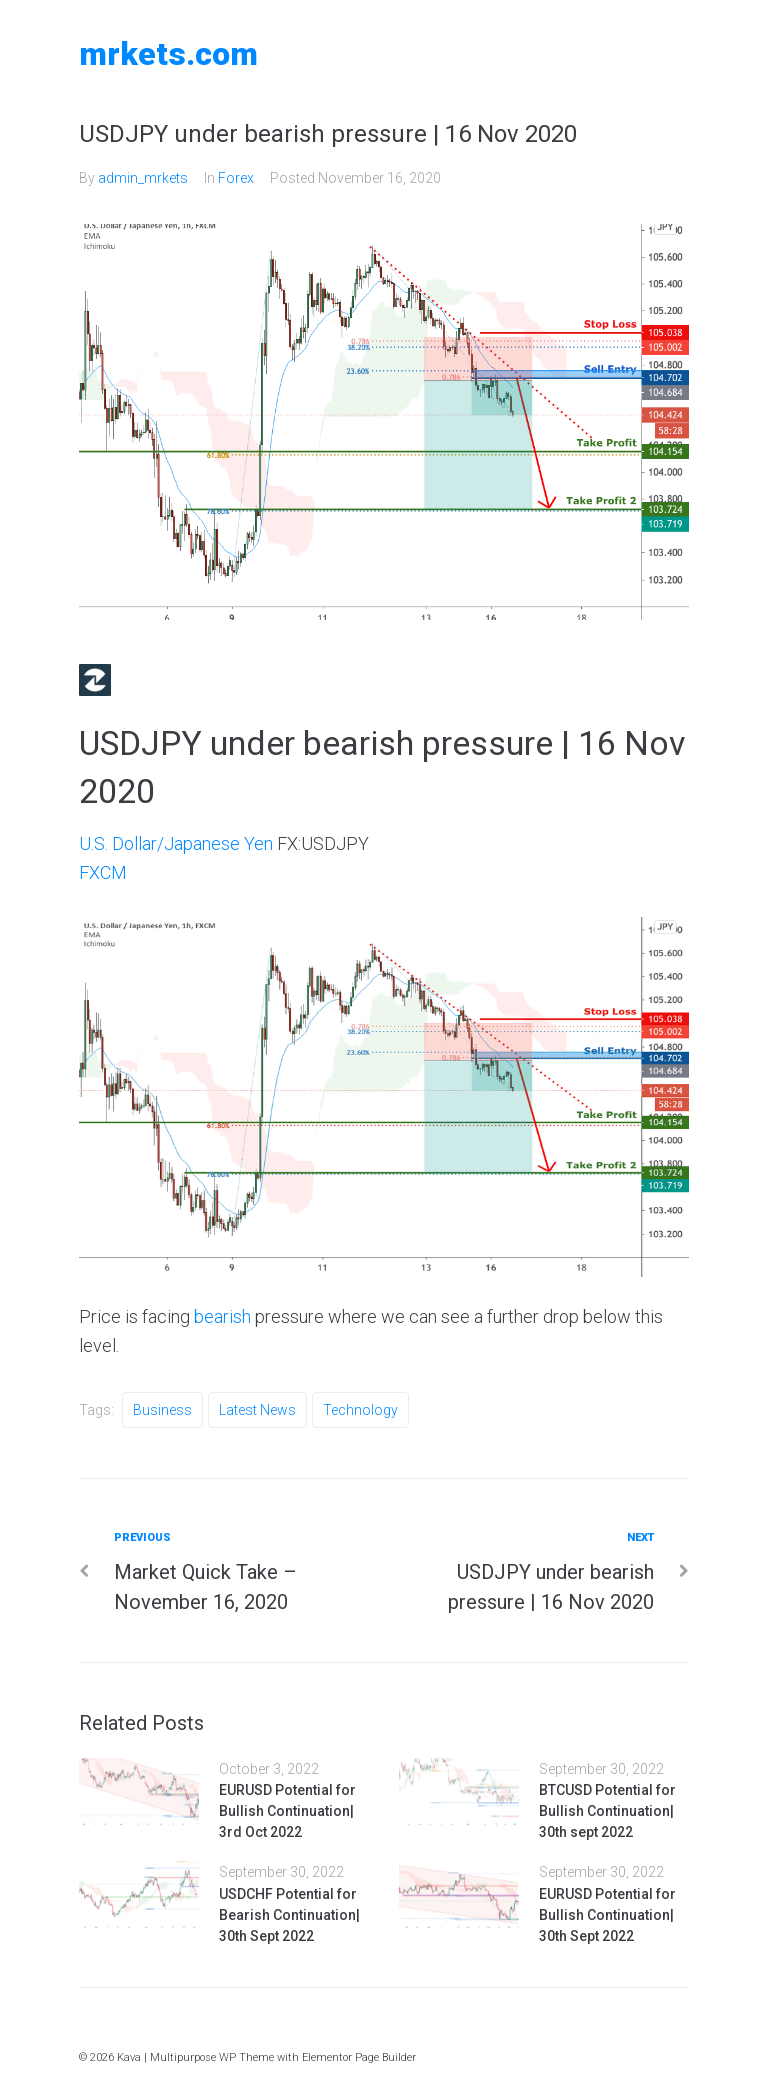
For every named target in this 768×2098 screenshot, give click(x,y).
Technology (360, 1410)
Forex (236, 178)
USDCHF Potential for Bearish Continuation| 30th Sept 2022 (289, 1915)
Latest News (257, 1410)
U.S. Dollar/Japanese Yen (176, 843)
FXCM (103, 872)
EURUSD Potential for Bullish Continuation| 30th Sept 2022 (607, 1915)
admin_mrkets (143, 178)
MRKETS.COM (168, 54)
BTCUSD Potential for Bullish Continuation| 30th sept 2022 (607, 1811)
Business (162, 1410)
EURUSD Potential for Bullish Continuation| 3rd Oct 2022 (287, 1811)
